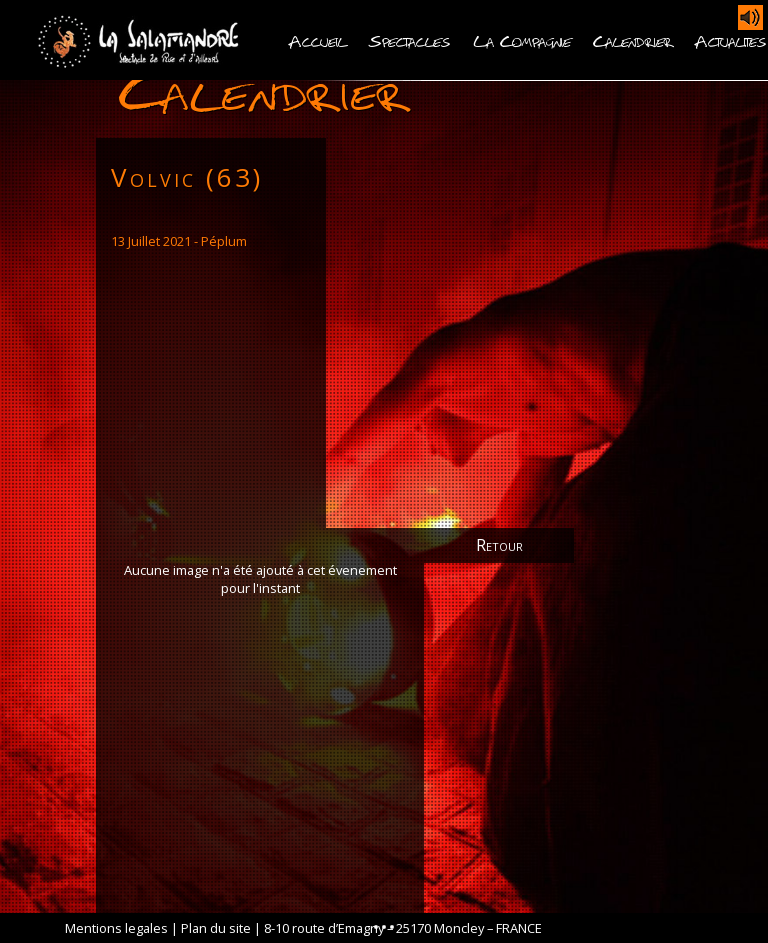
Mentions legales (116, 928)
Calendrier (633, 39)
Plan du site (216, 928)
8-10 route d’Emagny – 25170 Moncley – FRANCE (403, 928)
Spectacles (409, 39)
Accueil (317, 39)
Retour (499, 545)
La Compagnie (522, 39)
